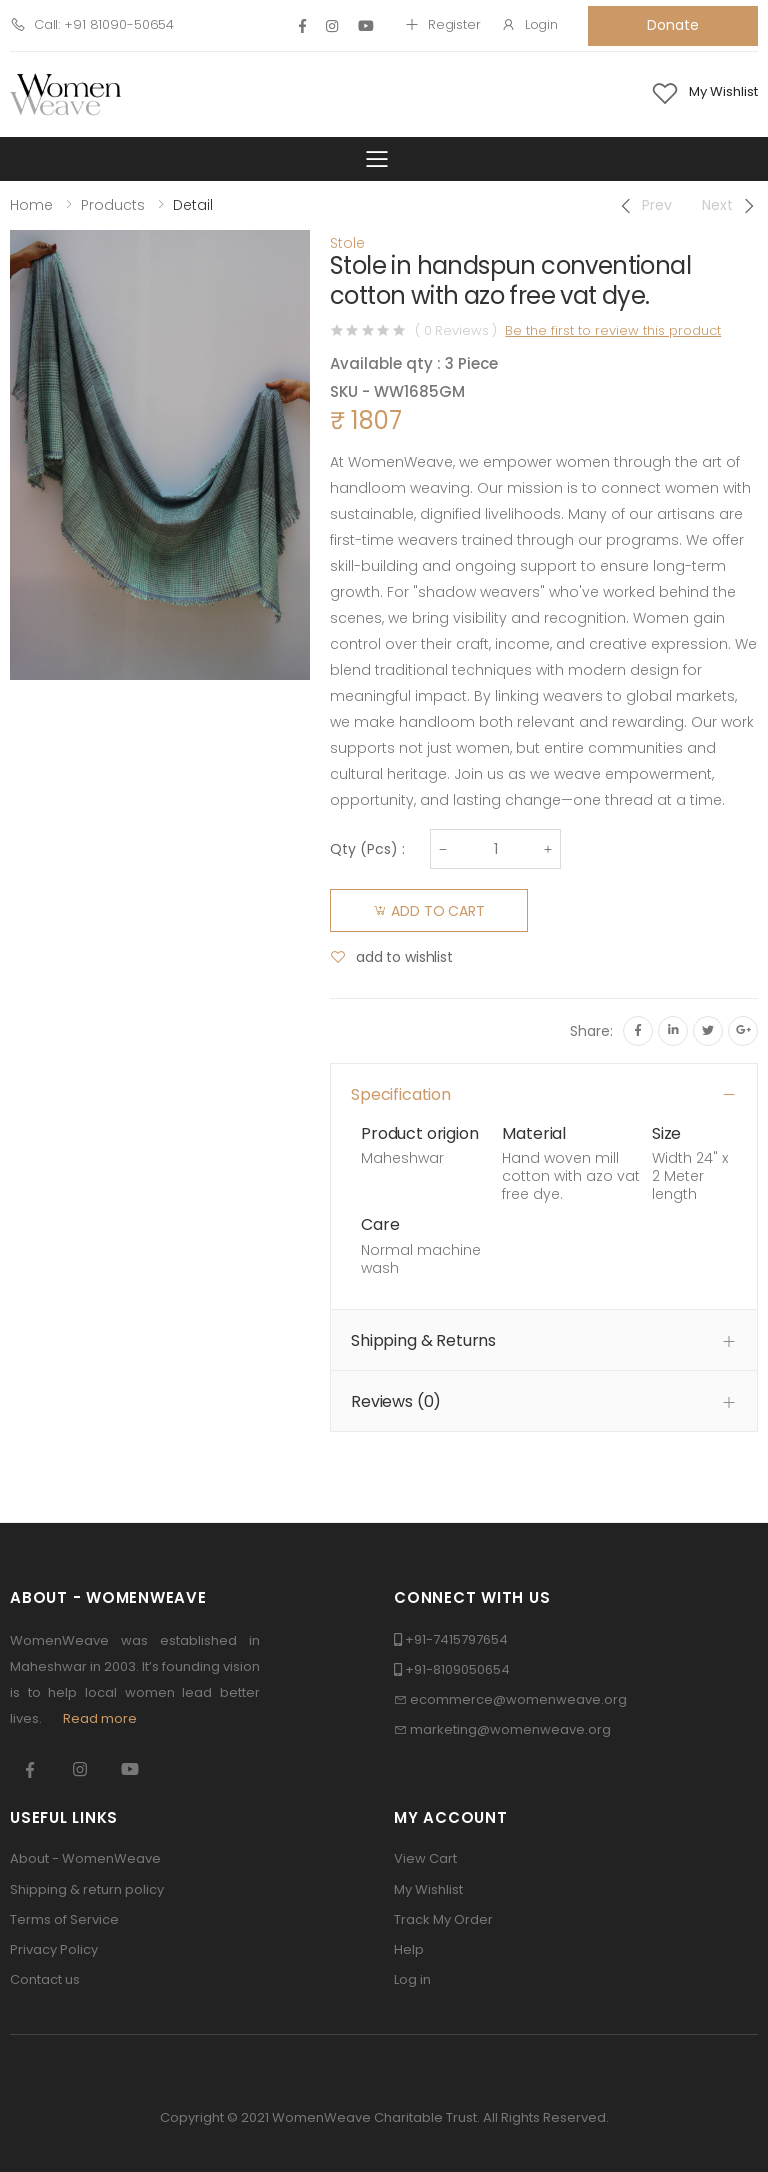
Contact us (45, 1979)
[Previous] (644, 206)
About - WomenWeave (85, 1858)
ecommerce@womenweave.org (518, 1699)
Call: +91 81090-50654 (92, 24)
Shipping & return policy (87, 1889)
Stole (347, 243)
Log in (412, 1979)
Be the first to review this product (613, 330)
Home (31, 205)
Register (442, 24)
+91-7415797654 (456, 1639)
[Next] (730, 206)
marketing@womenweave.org (510, 1729)
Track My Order (443, 1919)
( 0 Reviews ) (456, 330)
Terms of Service (64, 1919)
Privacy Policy (54, 1949)
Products (113, 205)
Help (409, 1949)
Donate (672, 25)
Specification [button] (401, 1094)
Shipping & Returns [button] (423, 1340)
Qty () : (367, 849)
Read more (100, 1718)
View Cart (425, 1858)
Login (529, 24)
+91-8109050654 (457, 1669)
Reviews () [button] (396, 1401)
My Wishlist (428, 1889)
